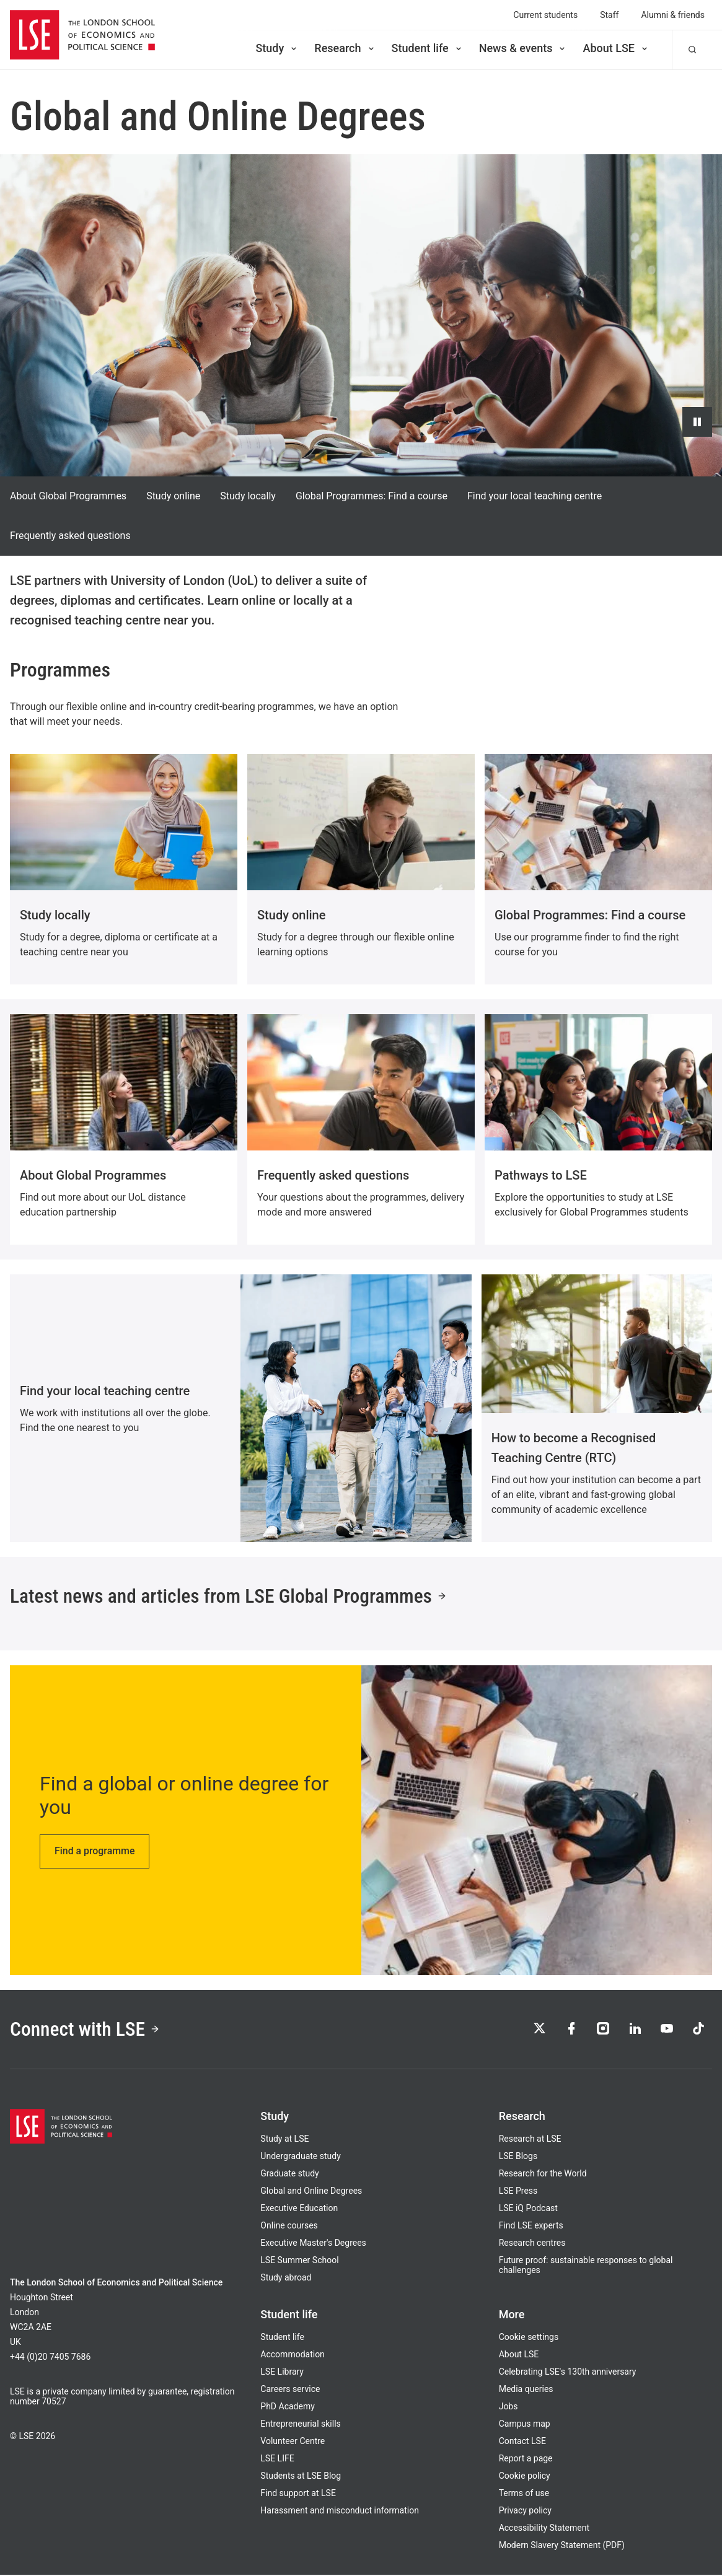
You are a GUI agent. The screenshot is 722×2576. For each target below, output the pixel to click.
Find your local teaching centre (534, 496)
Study (277, 48)
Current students (545, 15)
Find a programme (95, 1851)
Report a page (526, 2459)
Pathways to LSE (541, 1175)
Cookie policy (524, 2477)
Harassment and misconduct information (339, 2512)
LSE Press (518, 2192)
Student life (428, 48)
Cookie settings (529, 2338)
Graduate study (289, 2175)
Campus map (524, 2425)
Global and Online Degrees (311, 2192)
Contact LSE (522, 2442)
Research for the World (543, 2175)
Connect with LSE (86, 2030)
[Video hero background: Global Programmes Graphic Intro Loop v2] (361, 315)
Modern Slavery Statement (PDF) (562, 2546)
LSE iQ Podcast (528, 2209)
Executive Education (299, 2209)
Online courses (288, 2227)
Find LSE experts (531, 2227)
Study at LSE (284, 2140)
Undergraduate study (300, 2157)
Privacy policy (525, 2512)
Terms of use (524, 2494)
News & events (523, 48)
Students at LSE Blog (300, 2477)
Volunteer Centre (292, 2442)
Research (345, 48)
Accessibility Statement (544, 2529)
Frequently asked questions (70, 535)
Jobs (508, 2407)
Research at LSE (530, 2140)
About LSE (616, 48)
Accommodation (292, 2355)
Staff (609, 15)
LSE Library (282, 2373)
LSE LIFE (277, 2459)
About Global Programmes (68, 496)
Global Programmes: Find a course (371, 496)
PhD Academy (287, 2407)
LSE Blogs (518, 2157)
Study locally (248, 496)
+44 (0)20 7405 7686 (50, 2358)
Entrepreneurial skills (300, 2425)
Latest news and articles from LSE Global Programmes (231, 1596)
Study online (173, 496)
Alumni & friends (673, 15)
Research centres (532, 2244)
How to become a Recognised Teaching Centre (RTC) (573, 1447)
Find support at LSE (298, 2494)
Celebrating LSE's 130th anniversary (567, 2373)
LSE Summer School (299, 2261)
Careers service (290, 2390)
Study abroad (285, 2279)
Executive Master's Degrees (313, 2244)
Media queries (526, 2390)
